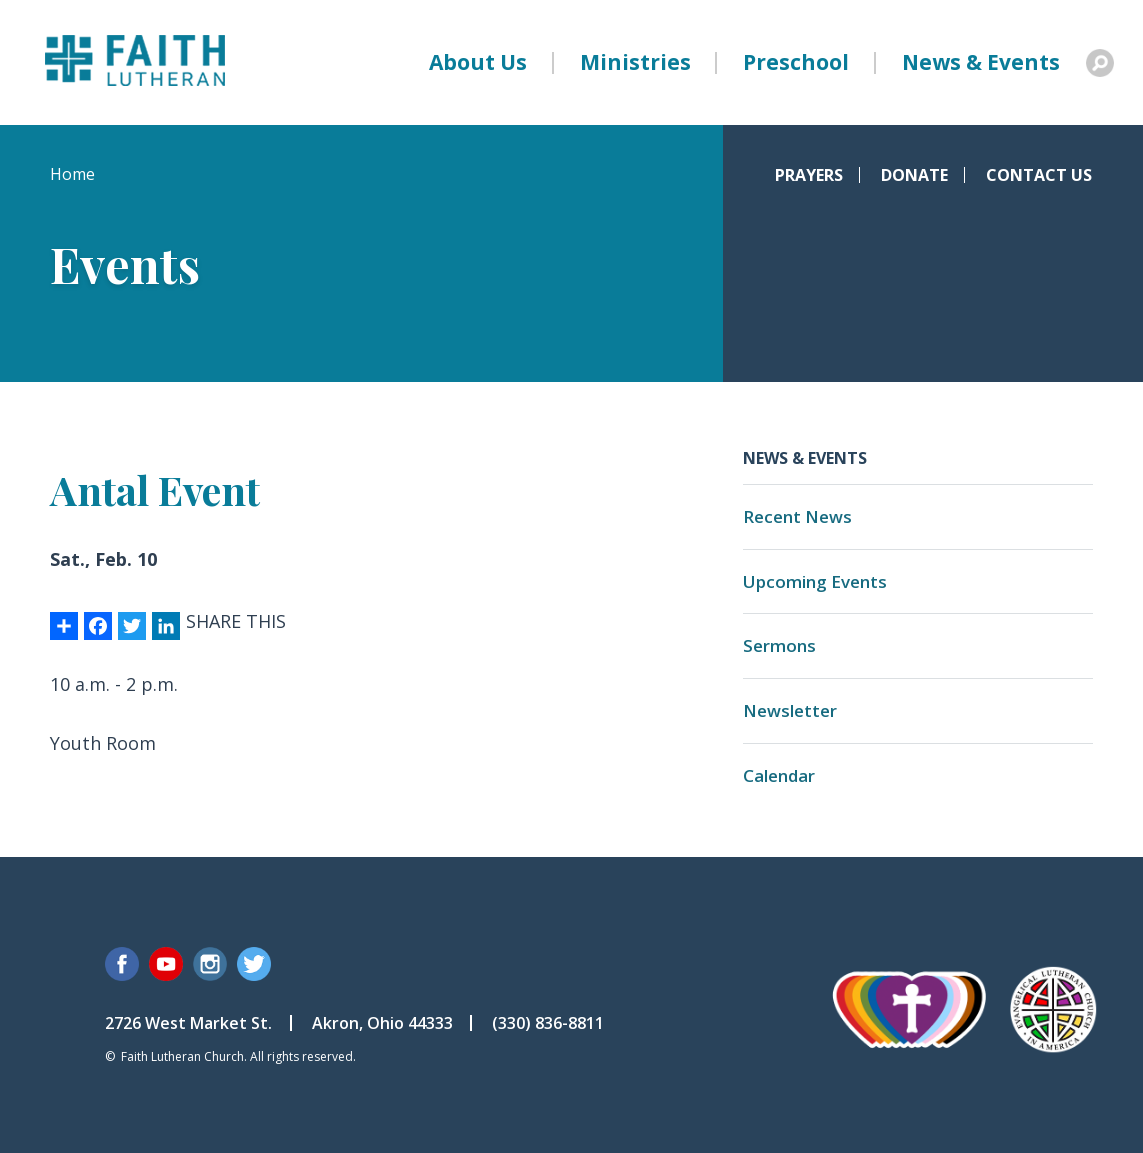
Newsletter (790, 710)
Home (72, 174)
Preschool (796, 62)
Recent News (797, 516)
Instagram (210, 964)
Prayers (809, 175)
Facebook (122, 964)
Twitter (254, 964)
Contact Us (1039, 175)
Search (1100, 63)
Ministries (635, 62)
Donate (914, 175)
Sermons (779, 645)
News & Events (981, 62)
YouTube (166, 964)
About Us (478, 62)
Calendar (779, 775)
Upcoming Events (815, 581)
